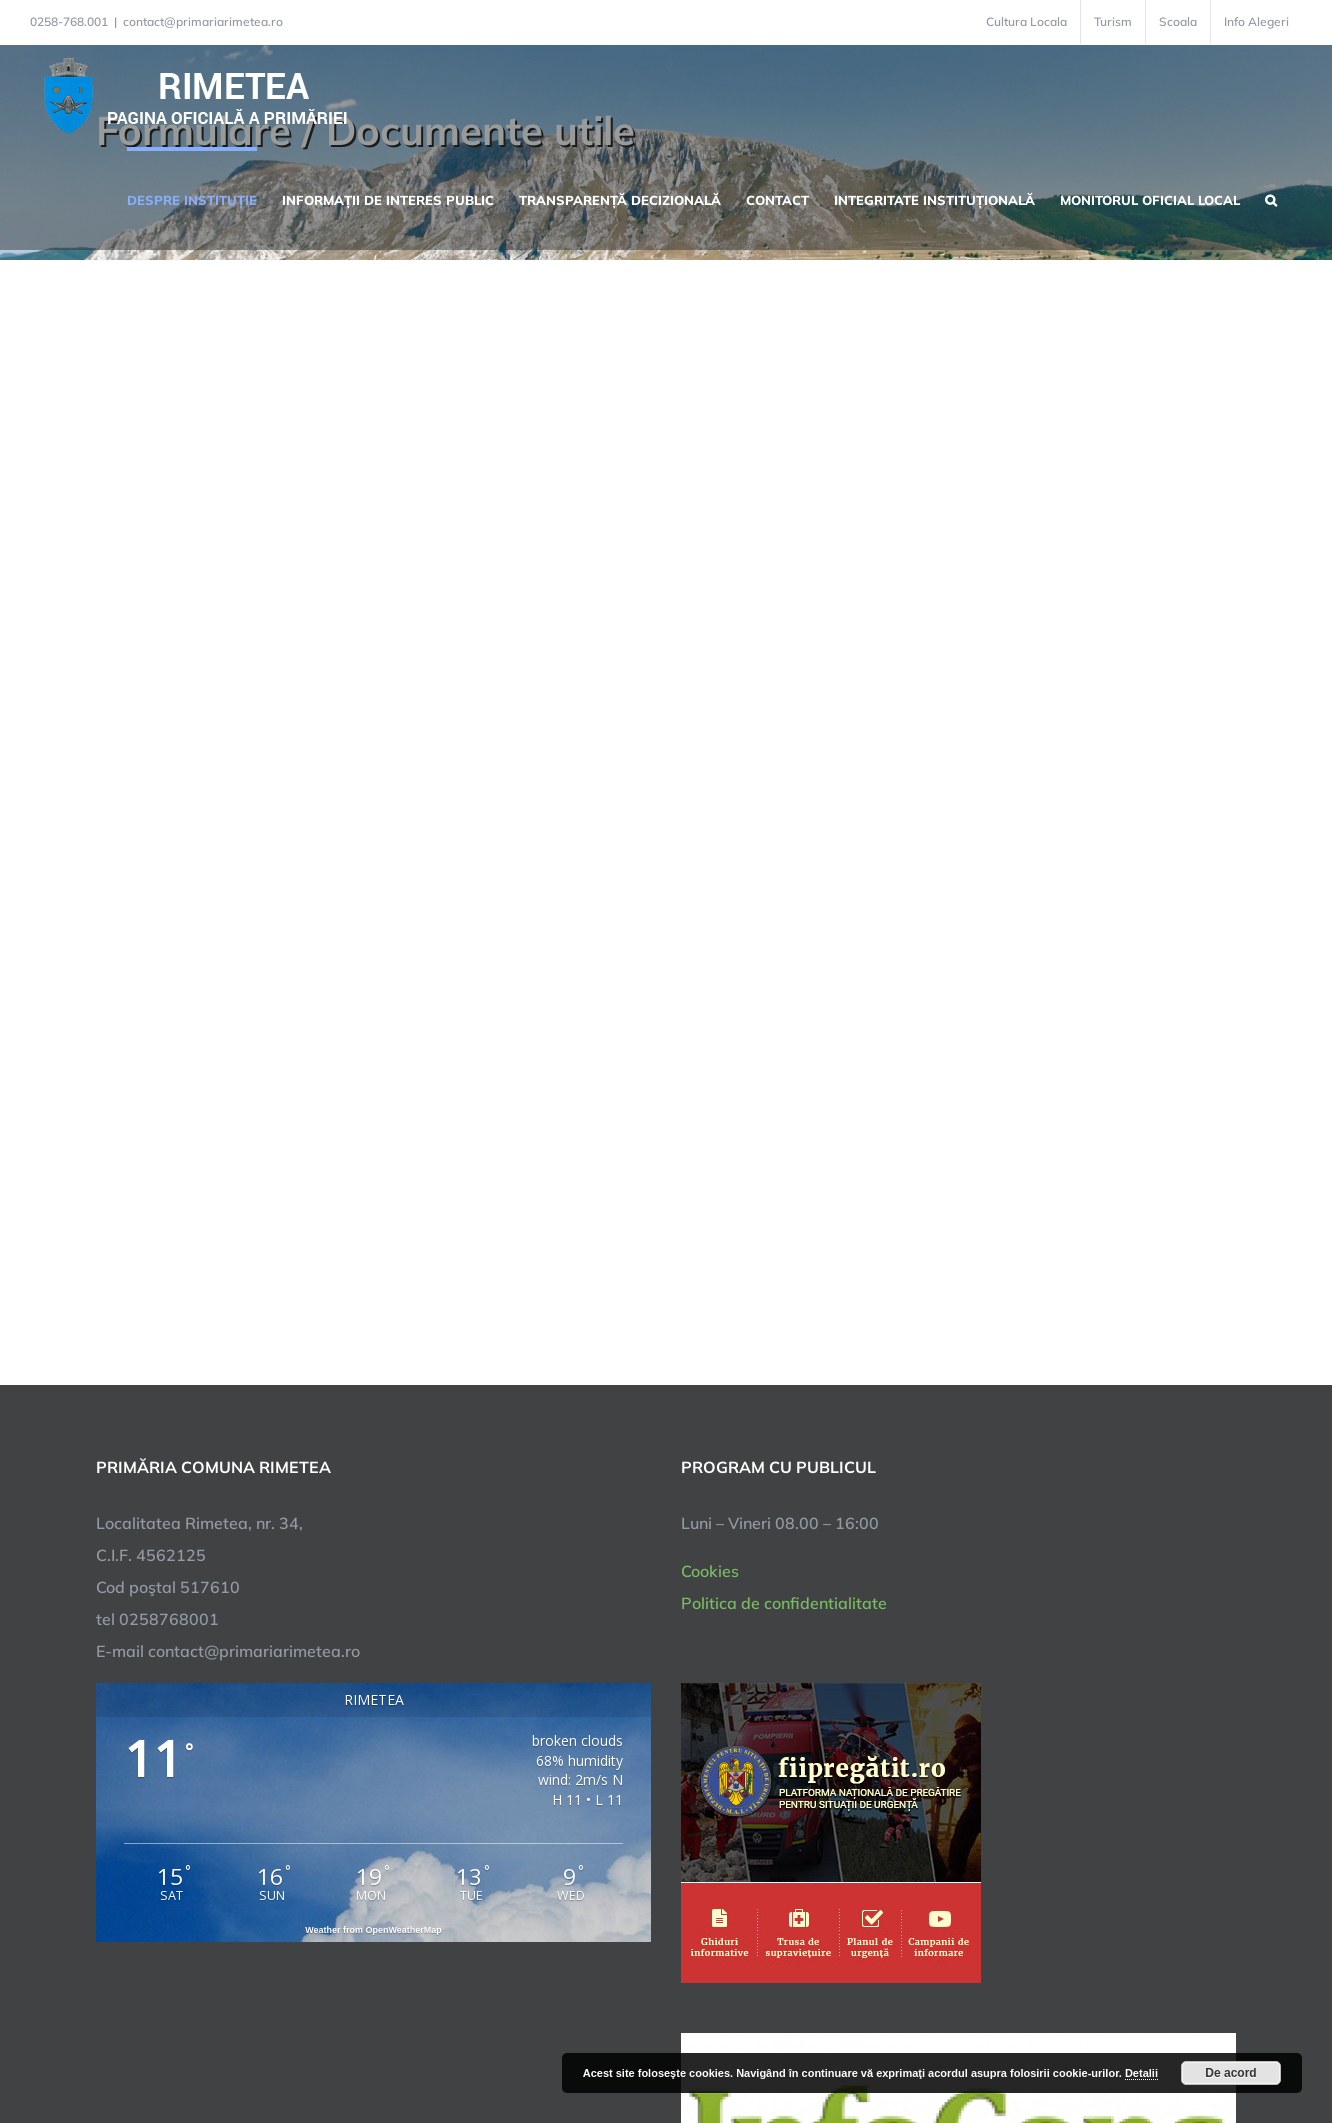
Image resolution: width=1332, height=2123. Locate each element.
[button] (1271, 198)
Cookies (710, 1571)
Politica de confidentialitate (784, 1603)
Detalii (1141, 2073)
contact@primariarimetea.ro (203, 21)
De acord (1230, 2073)
